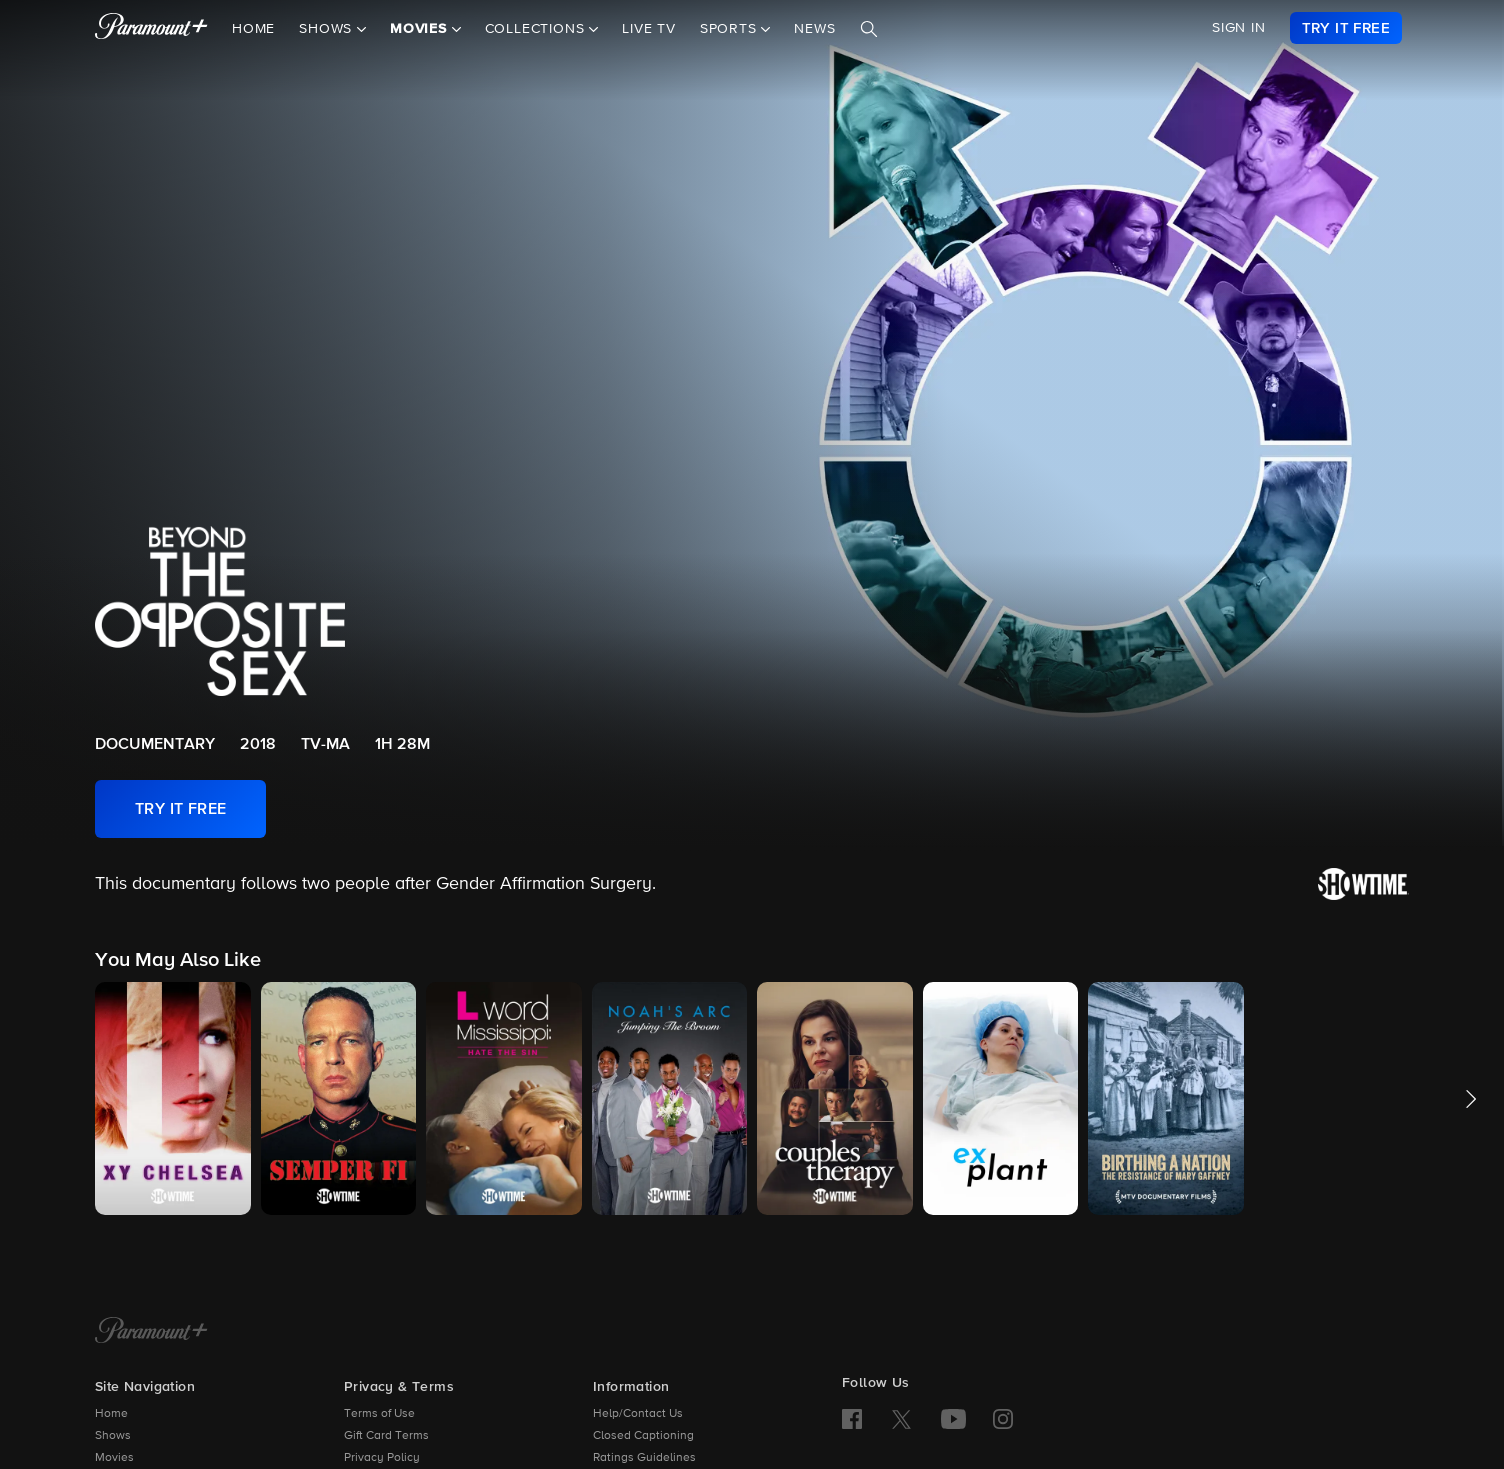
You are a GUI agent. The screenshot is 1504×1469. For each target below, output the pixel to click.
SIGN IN (1239, 28)
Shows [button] (328, 29)
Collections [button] (537, 29)
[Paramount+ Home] (151, 1332)
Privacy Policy (382, 1458)
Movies (114, 1458)
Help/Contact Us (638, 1414)
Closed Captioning (643, 1436)
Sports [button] (731, 29)
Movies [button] (421, 29)
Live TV (649, 29)
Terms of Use (379, 1414)
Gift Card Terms (386, 1436)
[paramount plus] (151, 28)
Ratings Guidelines (644, 1458)
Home (253, 29)
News (814, 29)
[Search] (869, 29)
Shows (113, 1436)
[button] (173, 1098)
